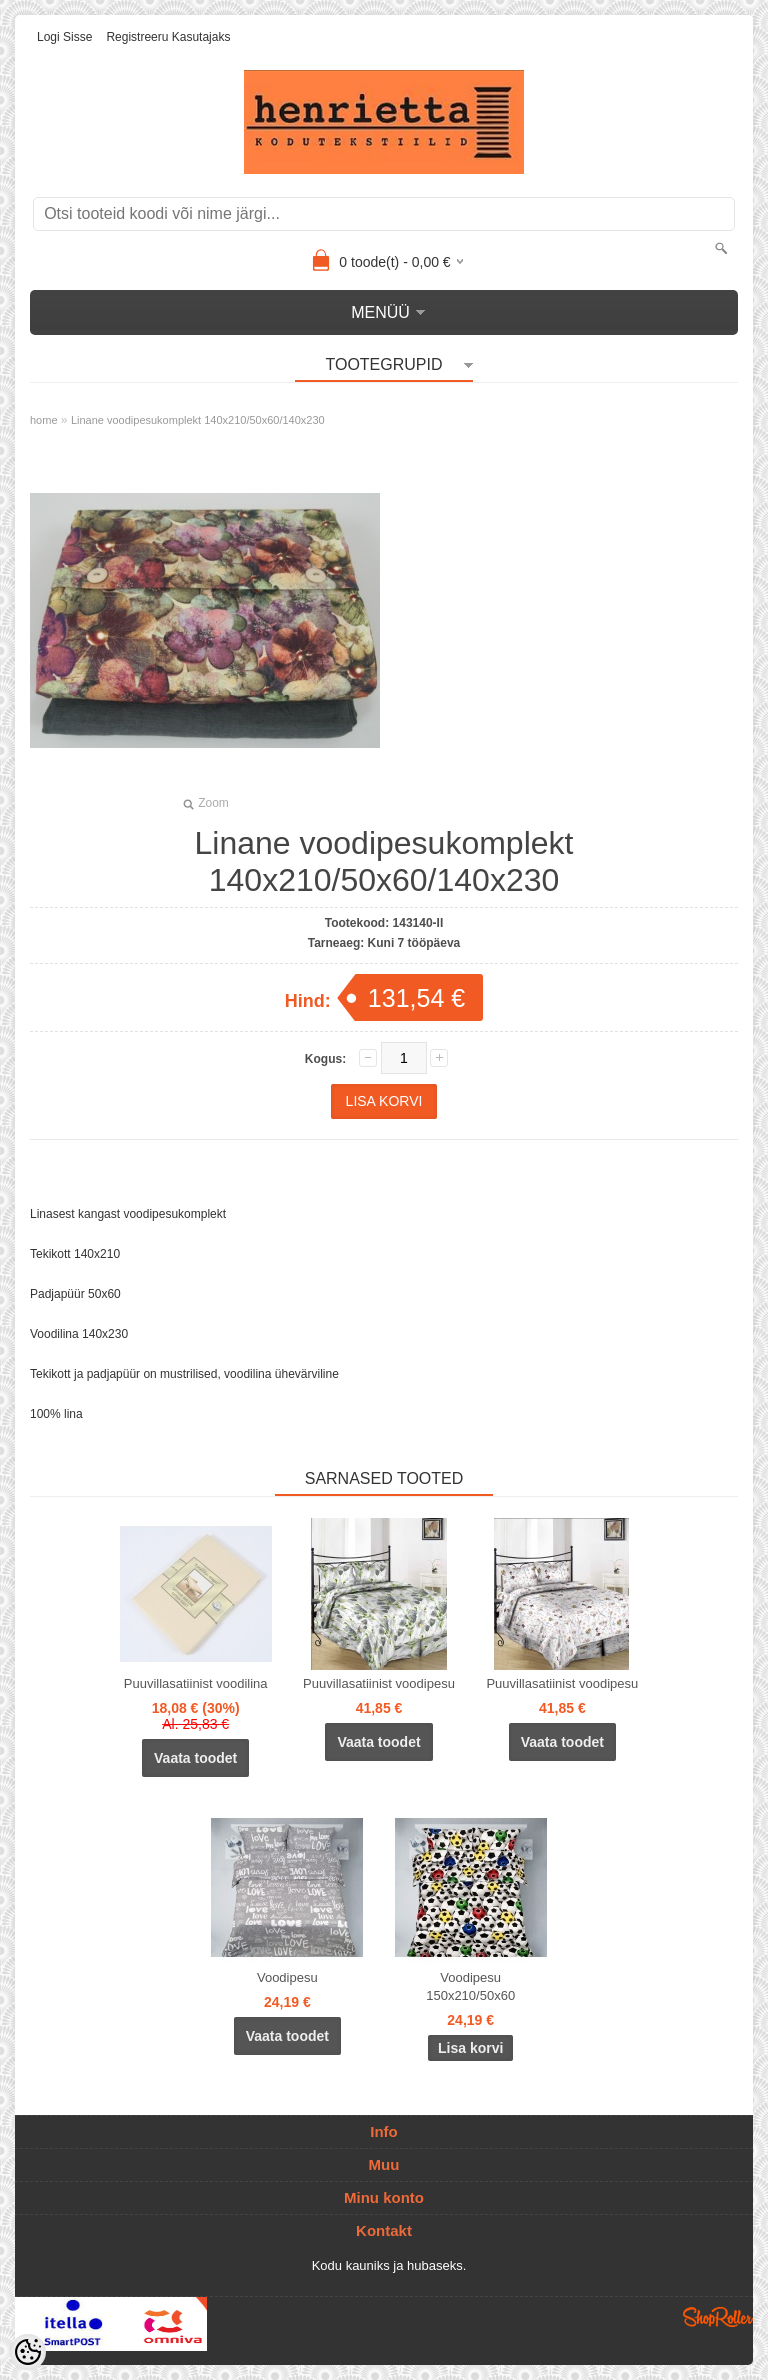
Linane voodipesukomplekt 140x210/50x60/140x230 (198, 420)
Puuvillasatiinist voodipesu (379, 1683)
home (44, 420)
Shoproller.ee (718, 2317)
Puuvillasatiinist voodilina (196, 1683)
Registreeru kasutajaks (168, 37)
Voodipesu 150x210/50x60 (470, 1986)
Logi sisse (64, 37)
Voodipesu (287, 1977)
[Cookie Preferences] (28, 2352)
